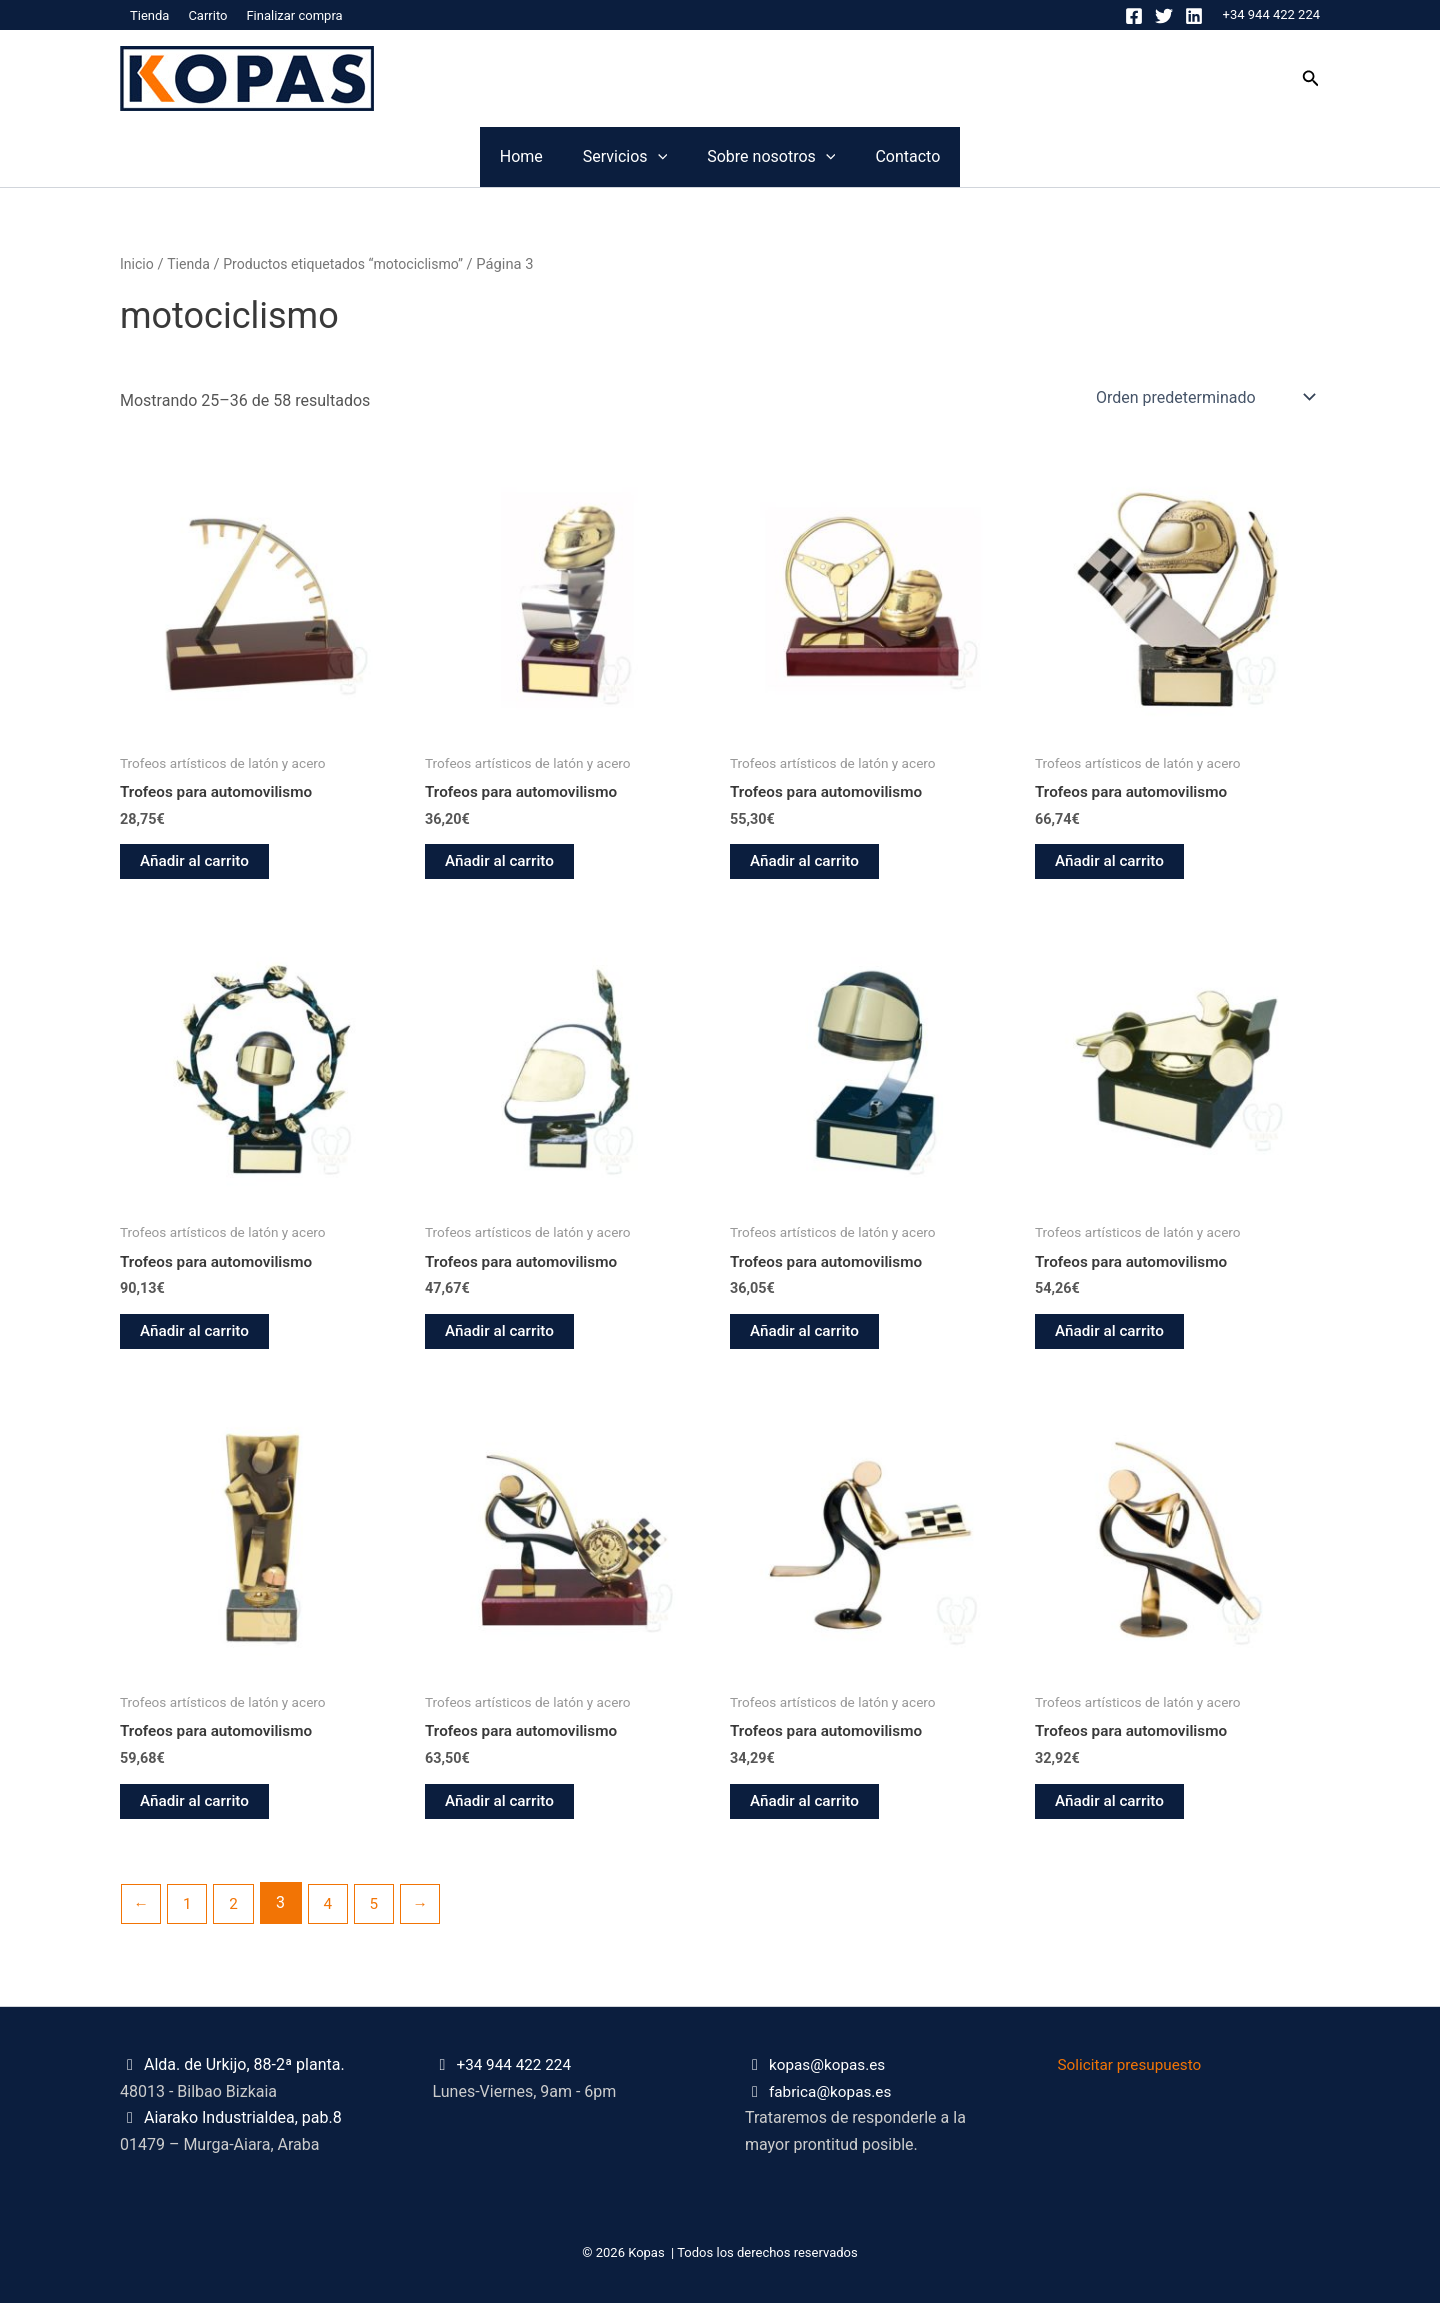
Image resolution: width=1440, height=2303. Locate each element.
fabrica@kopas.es (833, 2091)
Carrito (207, 15)
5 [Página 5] (381, 1909)
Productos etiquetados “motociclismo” (352, 264)
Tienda (149, 15)
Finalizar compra (294, 15)
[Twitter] (1164, 16)
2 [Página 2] (237, 1909)
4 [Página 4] (333, 1909)
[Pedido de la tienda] (1204, 397)
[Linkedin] (1194, 16)
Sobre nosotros (811, 157)
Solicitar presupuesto (1133, 2065)
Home (401, 156)
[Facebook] (1134, 16)
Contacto (1027, 156)
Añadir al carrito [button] (197, 862)
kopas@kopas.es (830, 2065)
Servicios (585, 157)
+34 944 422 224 (1271, 14)
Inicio (137, 264)
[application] (618, 157)
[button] (1311, 78)
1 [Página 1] (189, 1909)
